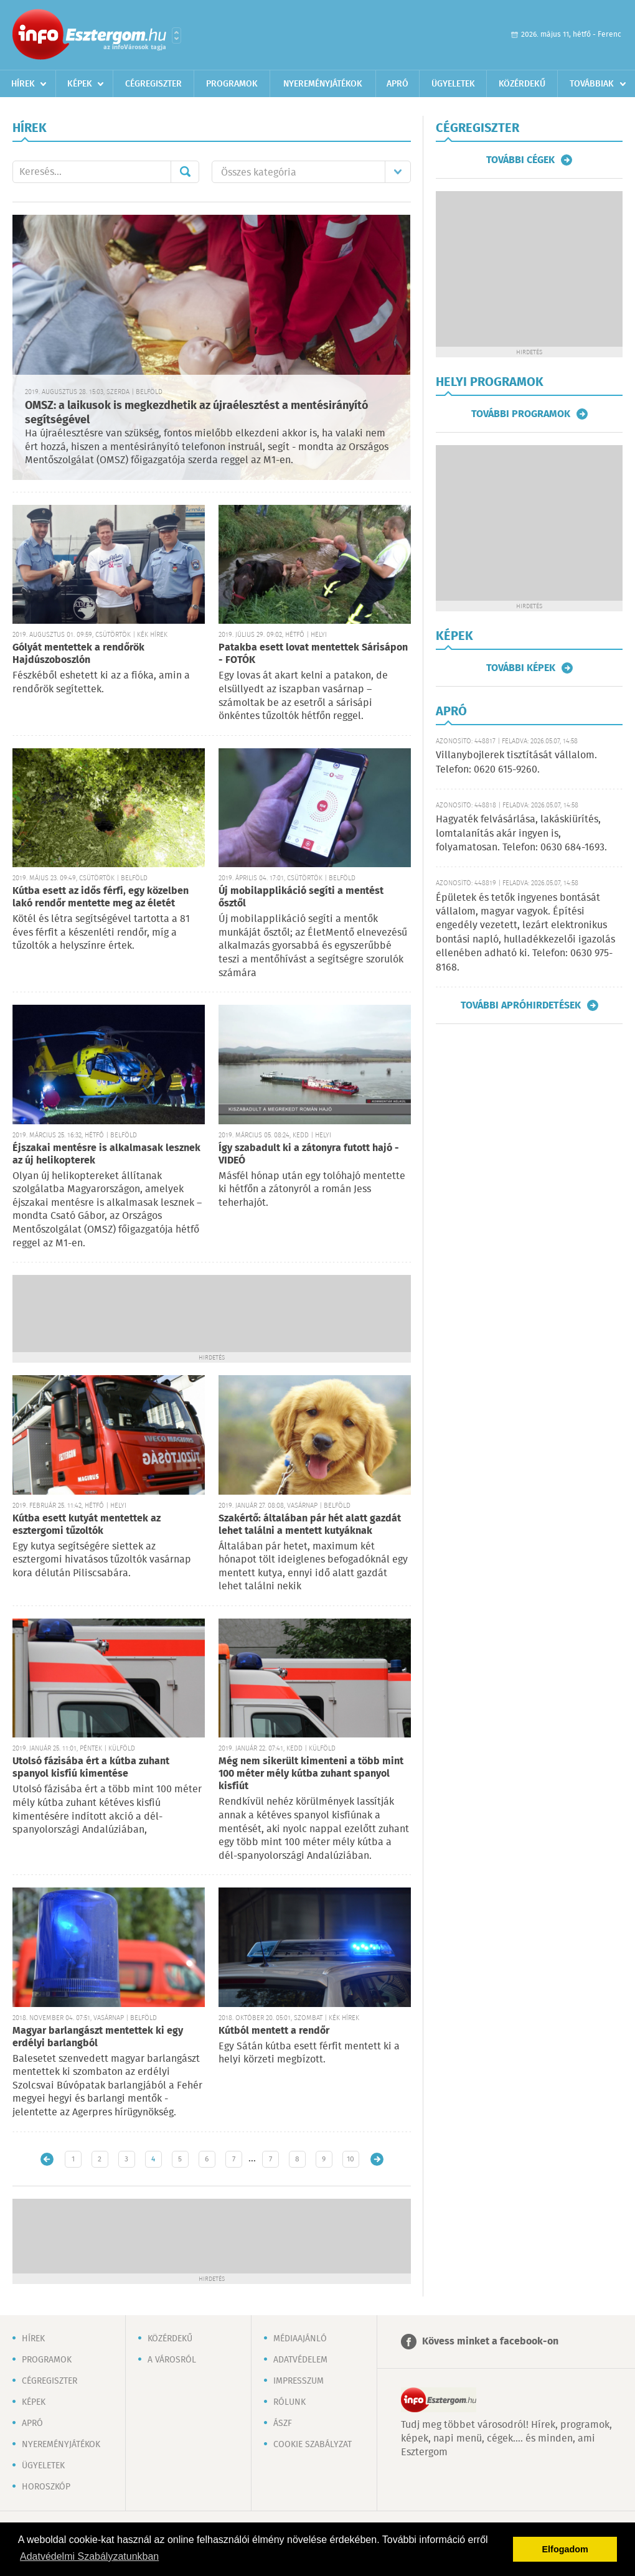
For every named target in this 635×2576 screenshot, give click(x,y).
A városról (172, 2360)
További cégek (520, 160)
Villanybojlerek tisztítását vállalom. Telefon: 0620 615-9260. (516, 762)
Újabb (47, 2159)
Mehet (185, 172)
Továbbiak (592, 84)
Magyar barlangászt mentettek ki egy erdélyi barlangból (97, 2037)
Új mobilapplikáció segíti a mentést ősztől (301, 897)
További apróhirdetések (521, 1005)
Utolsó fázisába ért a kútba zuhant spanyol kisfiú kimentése (90, 1768)
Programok (232, 84)
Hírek (23, 84)
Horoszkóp (46, 2487)
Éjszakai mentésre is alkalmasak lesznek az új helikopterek (106, 1154)
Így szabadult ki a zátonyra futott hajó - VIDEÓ (309, 1154)
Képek (79, 84)
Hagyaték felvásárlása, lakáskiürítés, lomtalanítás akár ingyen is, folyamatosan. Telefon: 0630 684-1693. (521, 833)
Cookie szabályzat (312, 2444)
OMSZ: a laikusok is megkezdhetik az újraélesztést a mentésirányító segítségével (197, 413)
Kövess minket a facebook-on (490, 2341)
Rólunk (289, 2402)
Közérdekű (522, 84)
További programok (520, 414)
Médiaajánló (300, 2339)
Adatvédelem (300, 2360)
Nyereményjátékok (322, 84)
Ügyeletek (453, 84)
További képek (520, 668)
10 (350, 2159)
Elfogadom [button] (565, 2549)
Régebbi (377, 2159)
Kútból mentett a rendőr (274, 2031)
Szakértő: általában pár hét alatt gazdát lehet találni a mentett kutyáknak (310, 1525)
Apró (397, 84)
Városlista (176, 35)
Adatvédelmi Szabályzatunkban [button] (89, 2556)
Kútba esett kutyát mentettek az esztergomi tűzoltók (86, 1525)
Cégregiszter (153, 84)
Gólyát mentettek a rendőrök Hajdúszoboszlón (78, 654)
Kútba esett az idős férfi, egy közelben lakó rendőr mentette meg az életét (100, 897)
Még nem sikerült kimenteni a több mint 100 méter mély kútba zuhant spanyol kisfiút (311, 1774)
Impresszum (298, 2381)
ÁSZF (282, 2423)
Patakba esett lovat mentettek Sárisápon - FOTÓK (313, 654)
